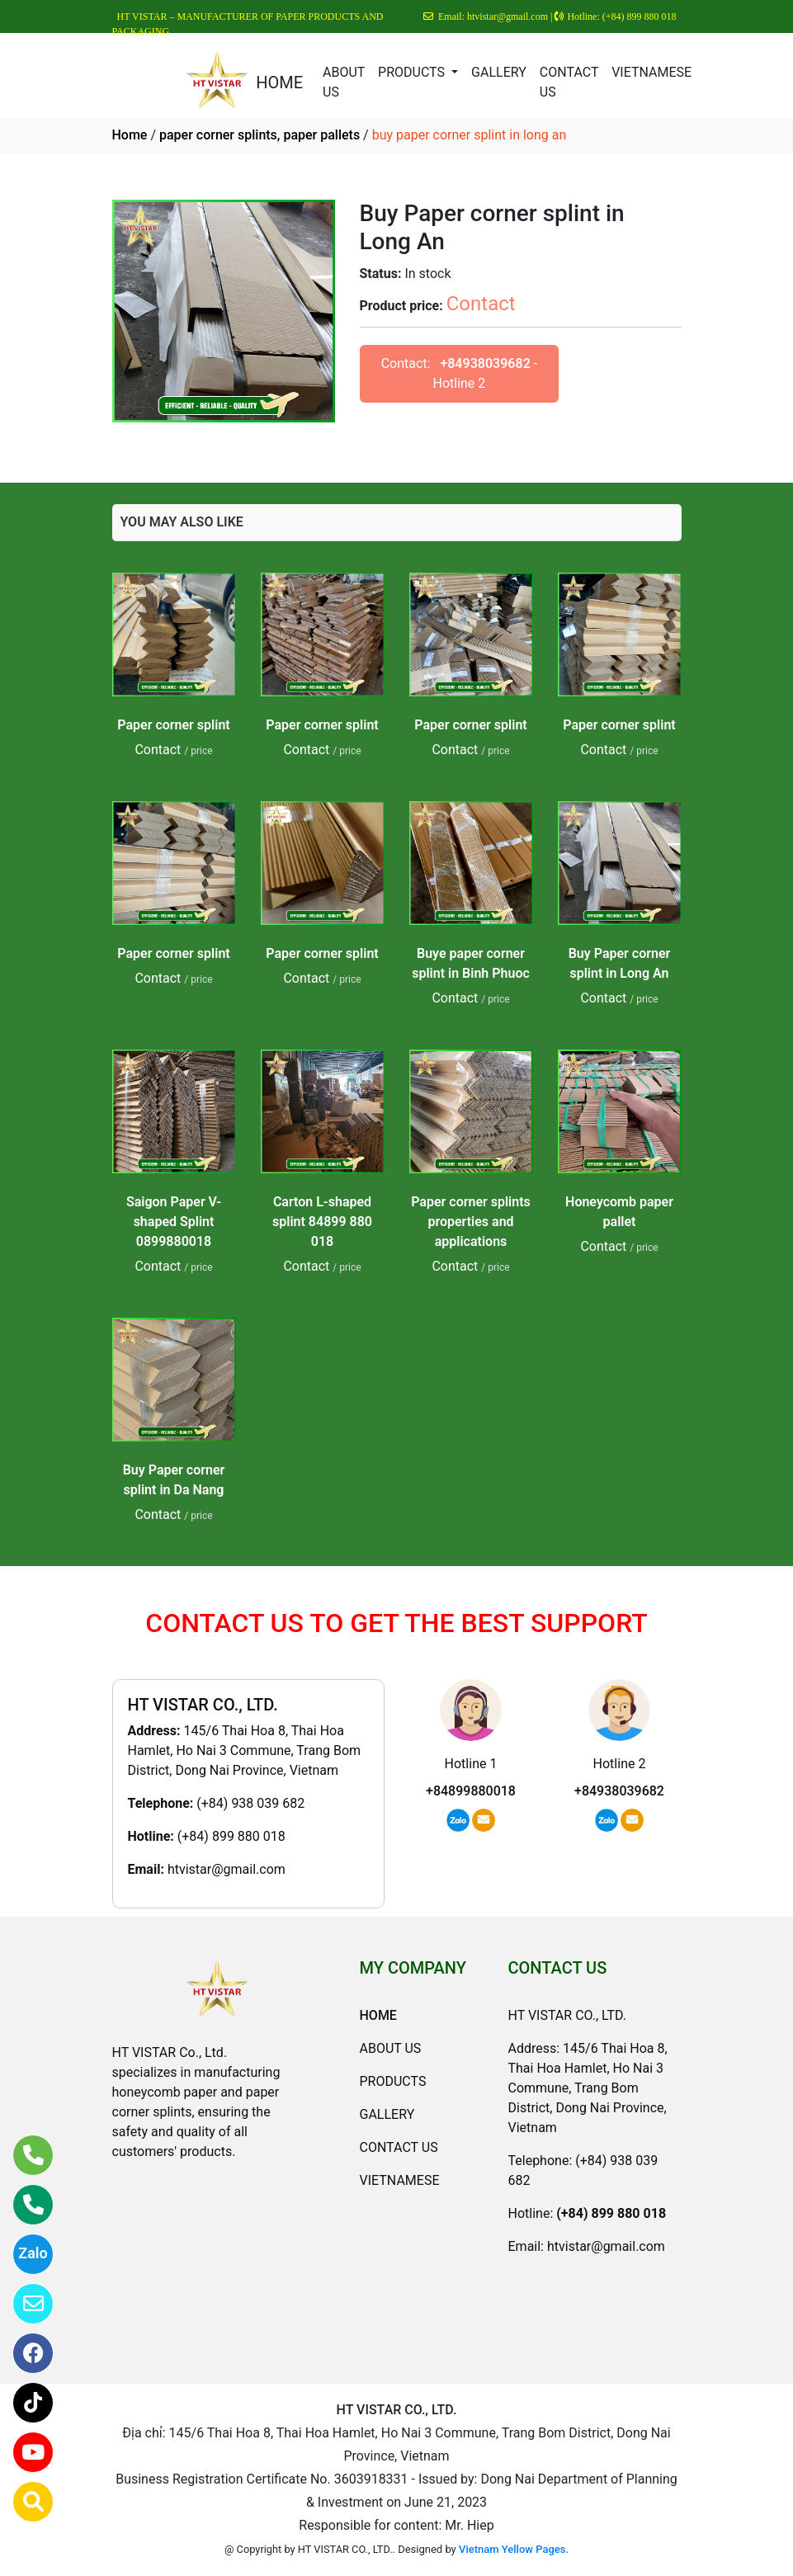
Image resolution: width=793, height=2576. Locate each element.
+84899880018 (471, 1791)
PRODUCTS (413, 72)
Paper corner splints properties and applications (471, 1221)
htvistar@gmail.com (227, 1869)
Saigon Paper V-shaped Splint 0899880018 (173, 1221)
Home (130, 135)
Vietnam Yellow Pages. (514, 2549)
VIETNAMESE (651, 72)
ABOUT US (344, 82)
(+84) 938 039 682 (250, 1803)
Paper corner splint (173, 725)
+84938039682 (485, 363)
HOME (279, 82)
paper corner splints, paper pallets (259, 135)
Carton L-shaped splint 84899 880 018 (322, 1221)
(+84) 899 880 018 (231, 1836)
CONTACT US (569, 82)
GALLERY (498, 72)
